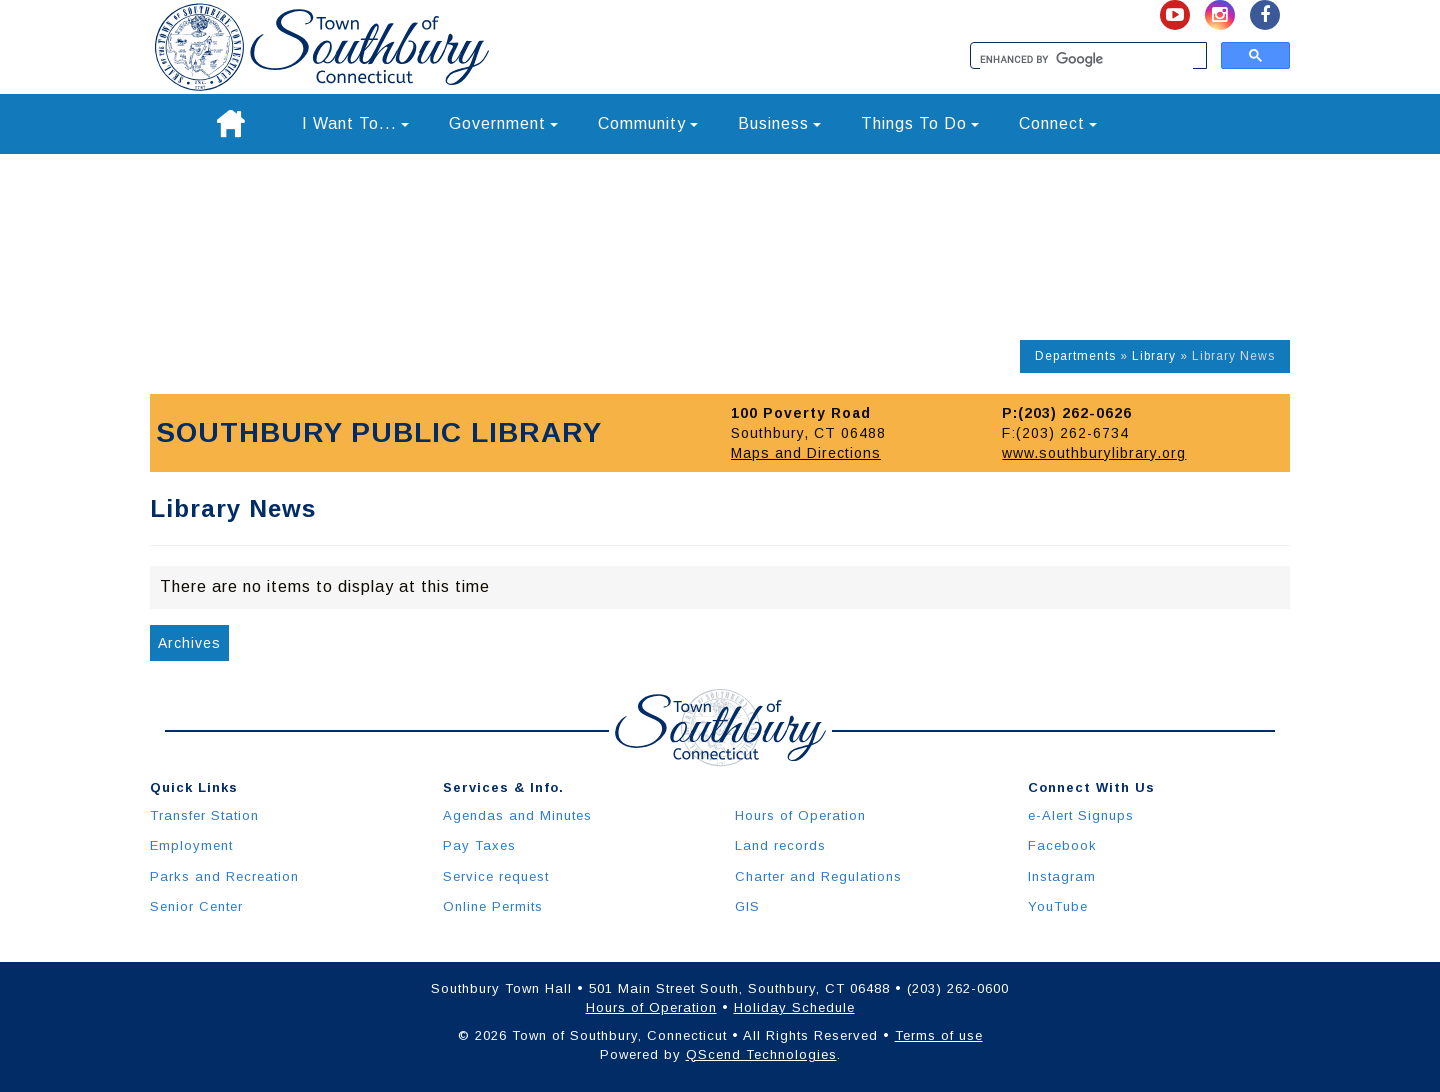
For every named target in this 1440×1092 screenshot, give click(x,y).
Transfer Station (204, 815)
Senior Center (196, 906)
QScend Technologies (761, 1054)
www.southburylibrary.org (1094, 453)
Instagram (1062, 876)
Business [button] (779, 123)
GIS (747, 906)
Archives (189, 643)
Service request (496, 876)
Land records (780, 845)
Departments (1075, 356)
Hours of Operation (800, 815)
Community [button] (648, 123)
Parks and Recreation (224, 876)
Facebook (1062, 845)
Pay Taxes (479, 845)
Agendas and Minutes (517, 815)
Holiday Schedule (794, 1007)
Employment (191, 845)
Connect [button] (1058, 123)
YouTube (1058, 906)
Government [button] (503, 123)
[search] (1086, 60)
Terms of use (939, 1035)
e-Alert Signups (1081, 815)
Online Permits (493, 906)
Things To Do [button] (920, 123)
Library (1154, 356)
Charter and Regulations (818, 876)
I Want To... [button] (355, 123)
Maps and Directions (806, 453)
